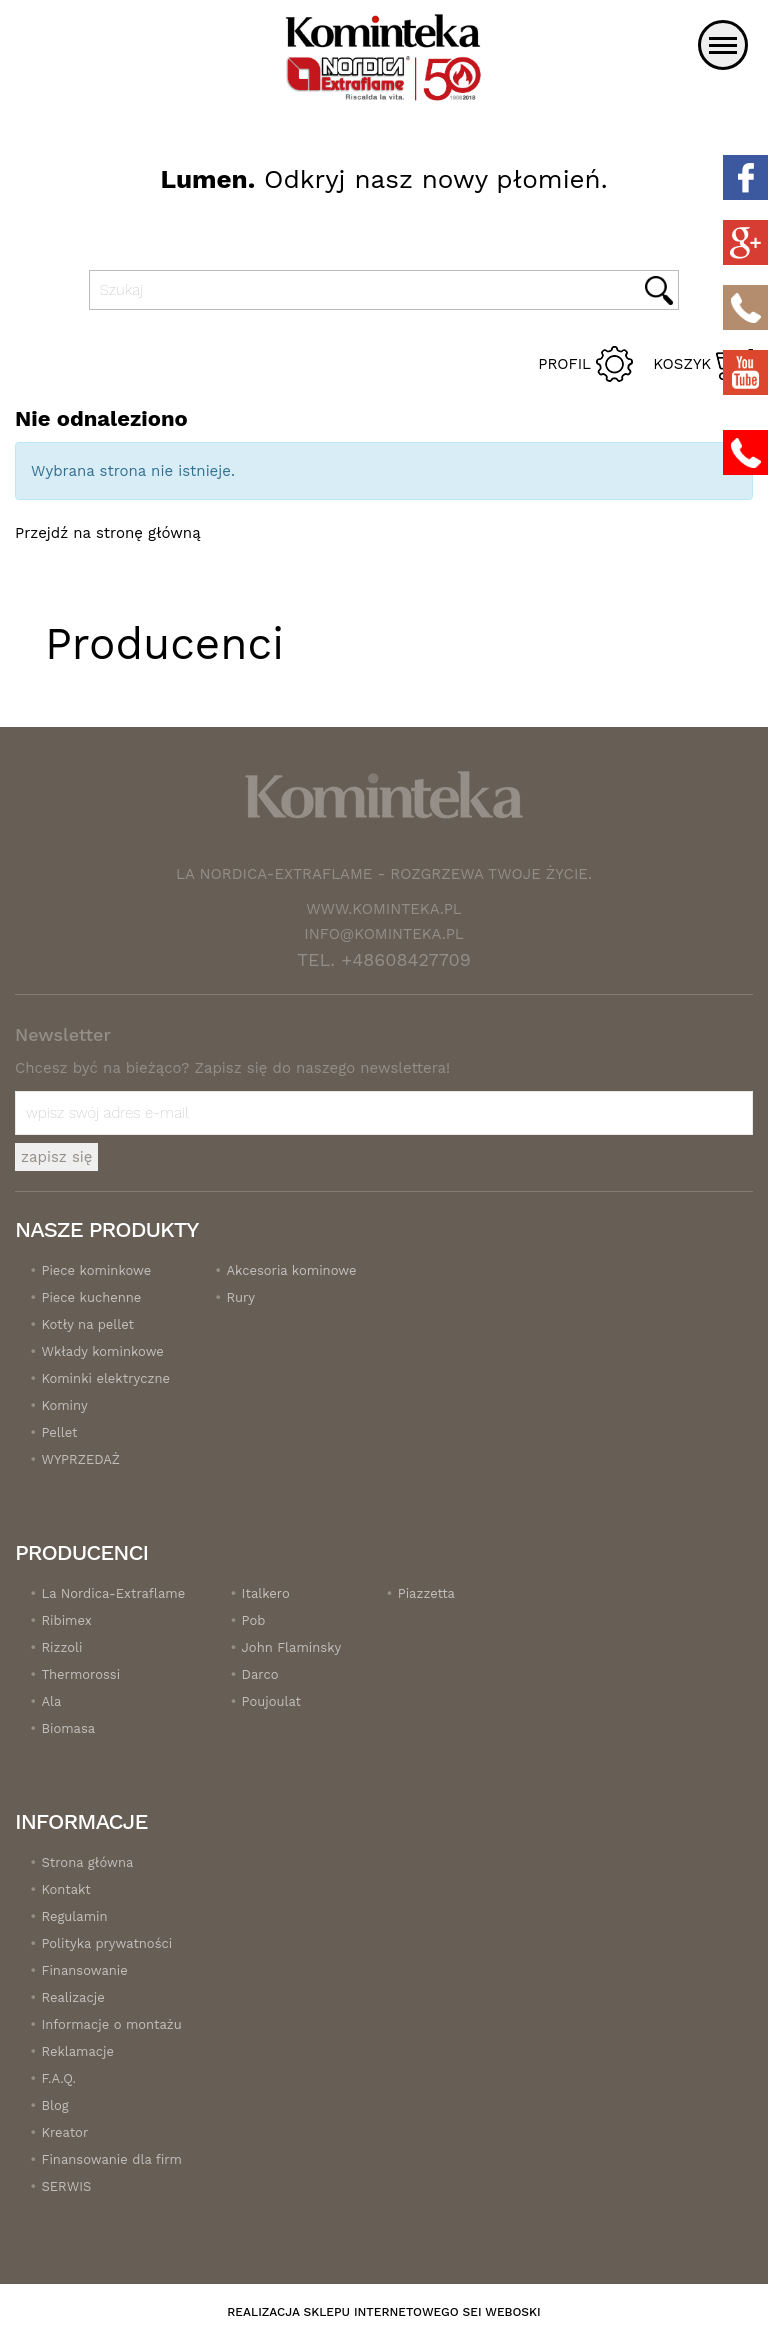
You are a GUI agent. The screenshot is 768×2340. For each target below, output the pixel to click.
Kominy (64, 1405)
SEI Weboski (502, 2312)
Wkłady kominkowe (102, 1351)
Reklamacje (77, 2051)
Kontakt (65, 1889)
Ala (51, 1701)
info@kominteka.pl (384, 934)
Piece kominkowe (96, 1270)
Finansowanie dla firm (111, 2159)
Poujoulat (271, 1701)
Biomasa (68, 1728)
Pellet (59, 1432)
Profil (564, 364)
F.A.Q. (58, 2078)
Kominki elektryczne (105, 1378)
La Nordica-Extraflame (113, 1593)
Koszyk (682, 364)
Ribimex (66, 1620)
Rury (240, 1297)
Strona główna (87, 1862)
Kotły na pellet (87, 1324)
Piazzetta (426, 1593)
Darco (260, 1674)
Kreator (64, 2132)
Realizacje (72, 1997)
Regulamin (74, 1916)
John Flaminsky (292, 1647)
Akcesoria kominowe (291, 1270)
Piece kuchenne (91, 1297)
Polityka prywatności (106, 1943)
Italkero (266, 1593)
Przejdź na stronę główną (108, 533)
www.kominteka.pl (384, 909)
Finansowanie (84, 1970)
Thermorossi (80, 1674)
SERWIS (66, 2186)
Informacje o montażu (111, 2024)
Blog (54, 2105)
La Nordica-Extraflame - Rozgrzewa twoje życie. (384, 874)
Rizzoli (61, 1647)
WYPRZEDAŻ (80, 1459)
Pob (254, 1620)
